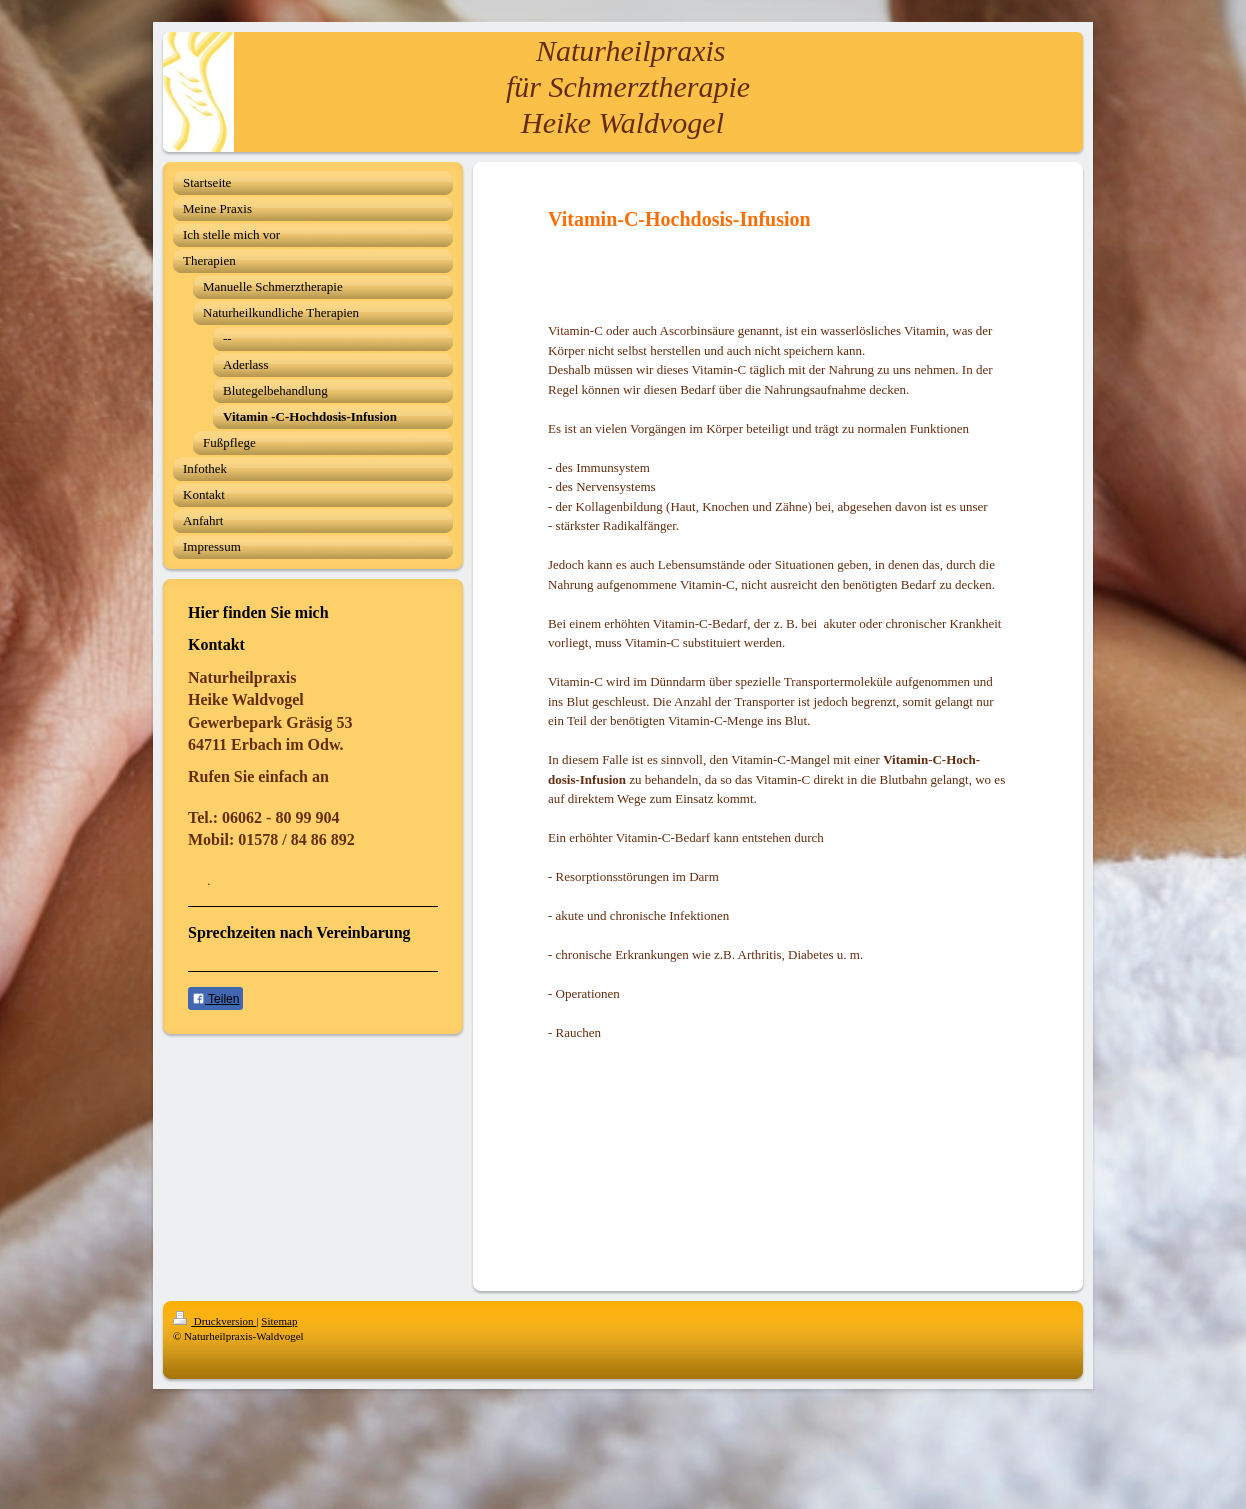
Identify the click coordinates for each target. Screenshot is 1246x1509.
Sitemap (279, 1321)
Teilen (215, 999)
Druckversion (214, 1321)
